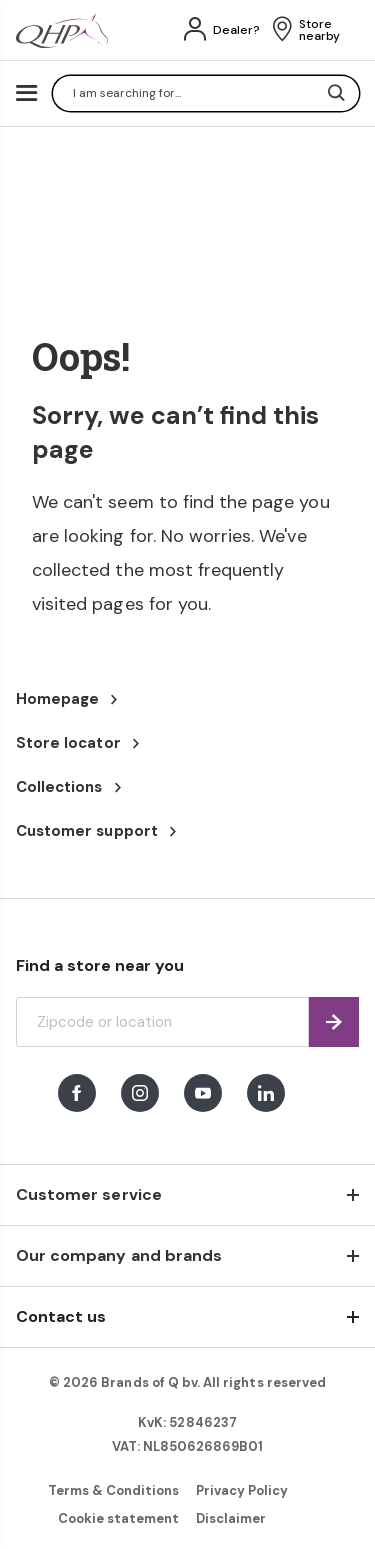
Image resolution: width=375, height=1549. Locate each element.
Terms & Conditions (114, 1490)
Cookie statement (119, 1518)
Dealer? (236, 30)
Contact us (61, 1316)
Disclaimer (231, 1518)
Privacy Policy (242, 1490)
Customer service (89, 1194)
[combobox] (206, 93)
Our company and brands (119, 1255)
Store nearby (319, 30)
